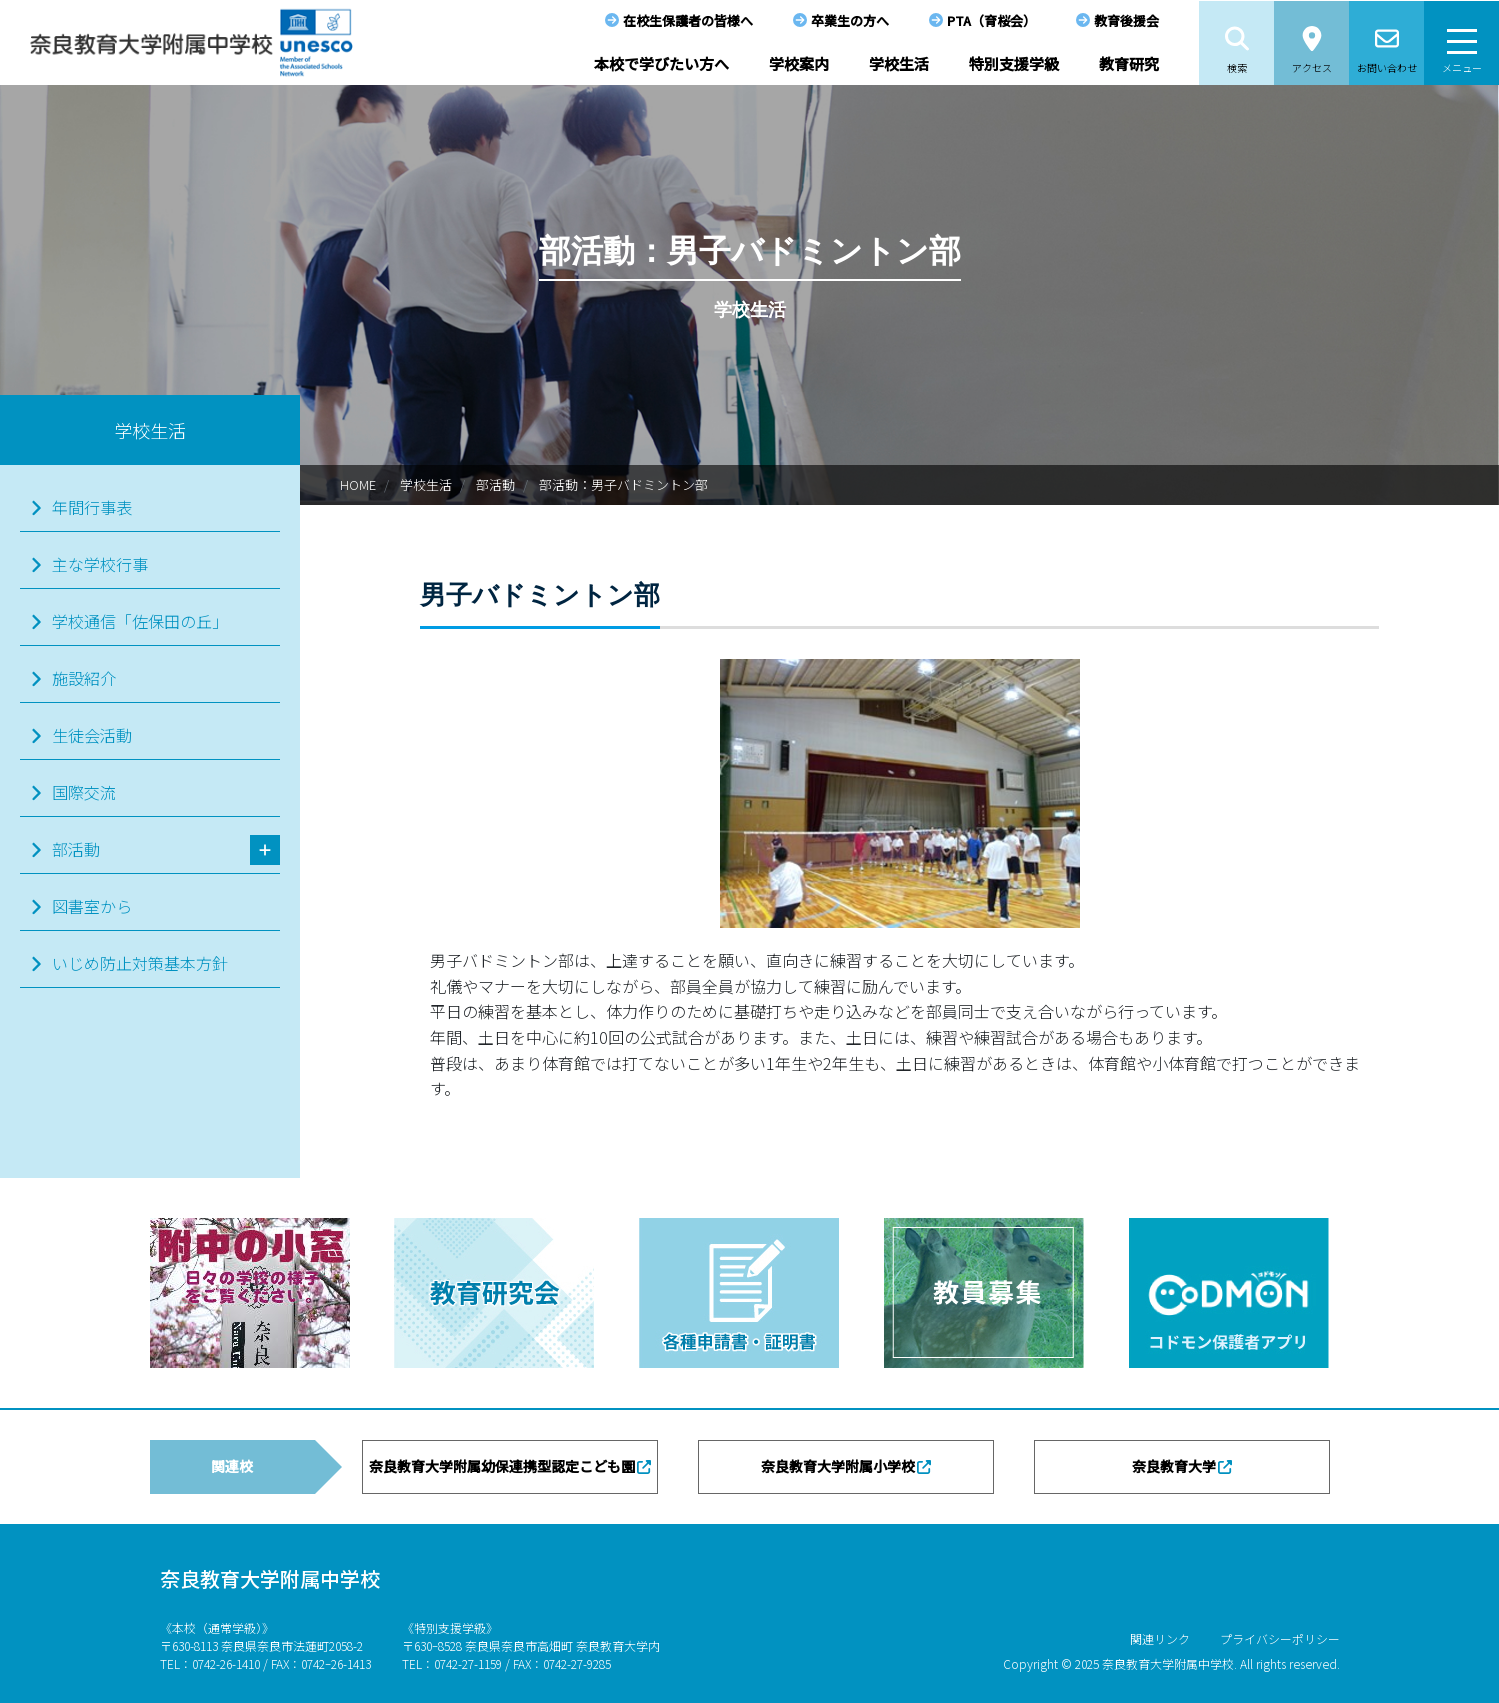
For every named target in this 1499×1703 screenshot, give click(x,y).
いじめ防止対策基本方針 (140, 963)
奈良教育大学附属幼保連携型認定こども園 (502, 1466)
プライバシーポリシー (1280, 1638)
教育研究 (1129, 63)
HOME (358, 484)
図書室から (92, 906)
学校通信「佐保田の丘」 (140, 621)
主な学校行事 (100, 564)
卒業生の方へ (850, 20)
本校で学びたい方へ (661, 63)
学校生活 (899, 63)
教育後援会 (1126, 20)
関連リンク (1160, 1638)
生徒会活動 (92, 735)
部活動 (495, 484)
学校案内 (799, 63)
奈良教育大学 (1174, 1466)
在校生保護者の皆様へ (688, 20)
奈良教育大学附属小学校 (838, 1466)
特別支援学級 (1014, 63)
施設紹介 (84, 678)
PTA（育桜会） (991, 20)
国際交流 (84, 792)
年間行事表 (92, 507)
